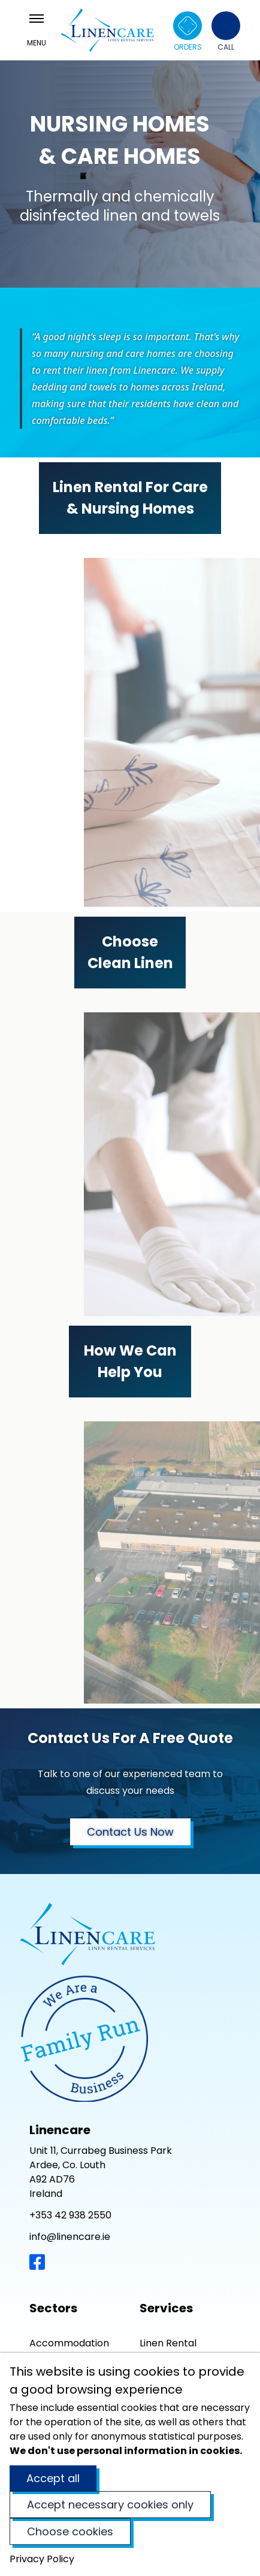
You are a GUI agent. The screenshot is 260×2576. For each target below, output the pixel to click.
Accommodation (69, 2343)
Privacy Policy (42, 2559)
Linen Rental (168, 2343)
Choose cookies (70, 2531)
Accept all (53, 2478)
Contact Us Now (130, 1831)
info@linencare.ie (69, 2237)
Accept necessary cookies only (110, 2504)
